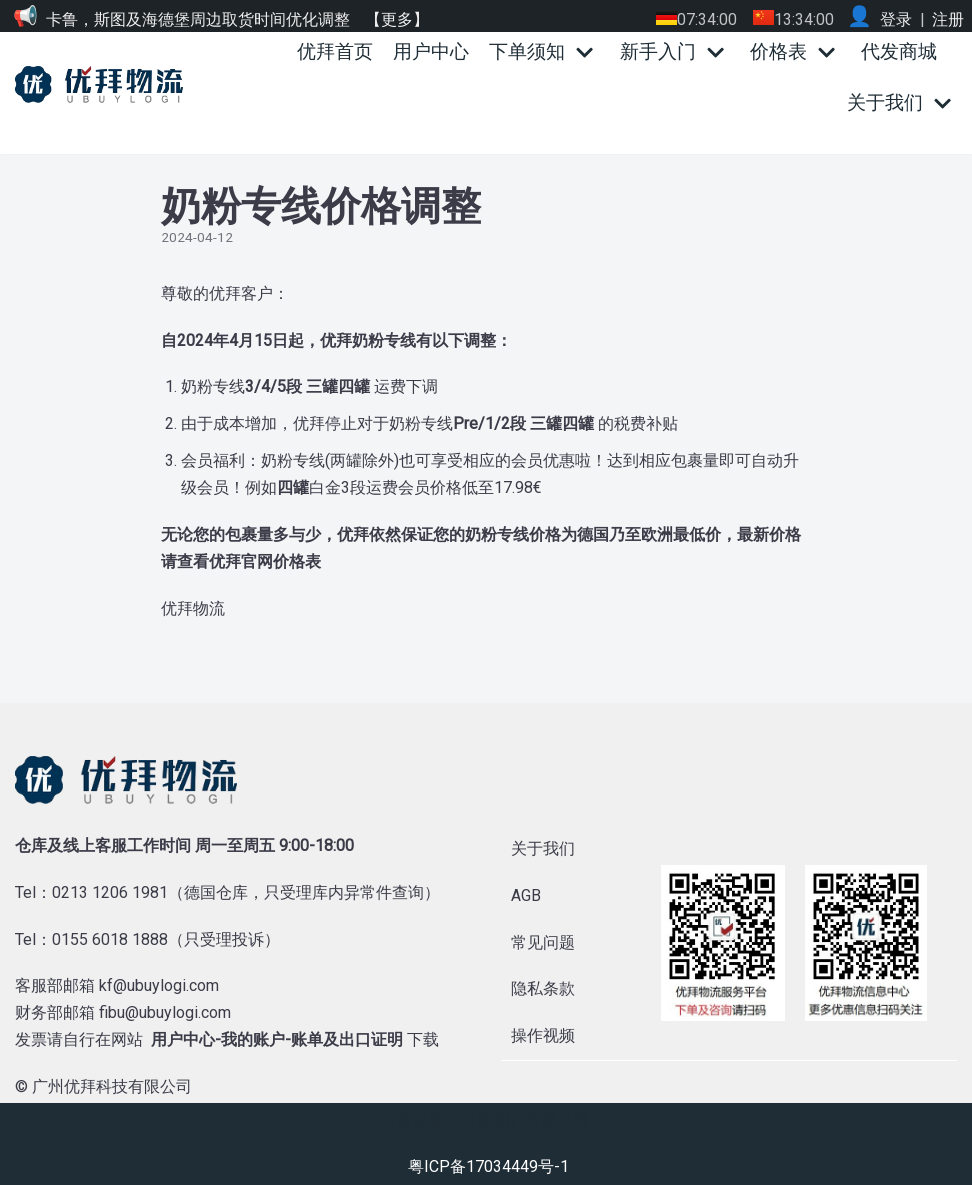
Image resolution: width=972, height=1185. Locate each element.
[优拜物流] (104, 84)
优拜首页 (335, 51)
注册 (948, 19)
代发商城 (899, 51)
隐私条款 (543, 988)
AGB (526, 895)
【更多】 (397, 19)
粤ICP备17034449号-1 (488, 1166)
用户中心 (431, 51)
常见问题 (543, 942)
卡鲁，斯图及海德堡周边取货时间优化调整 (198, 19)
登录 (896, 19)
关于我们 (543, 848)
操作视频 (543, 1035)
